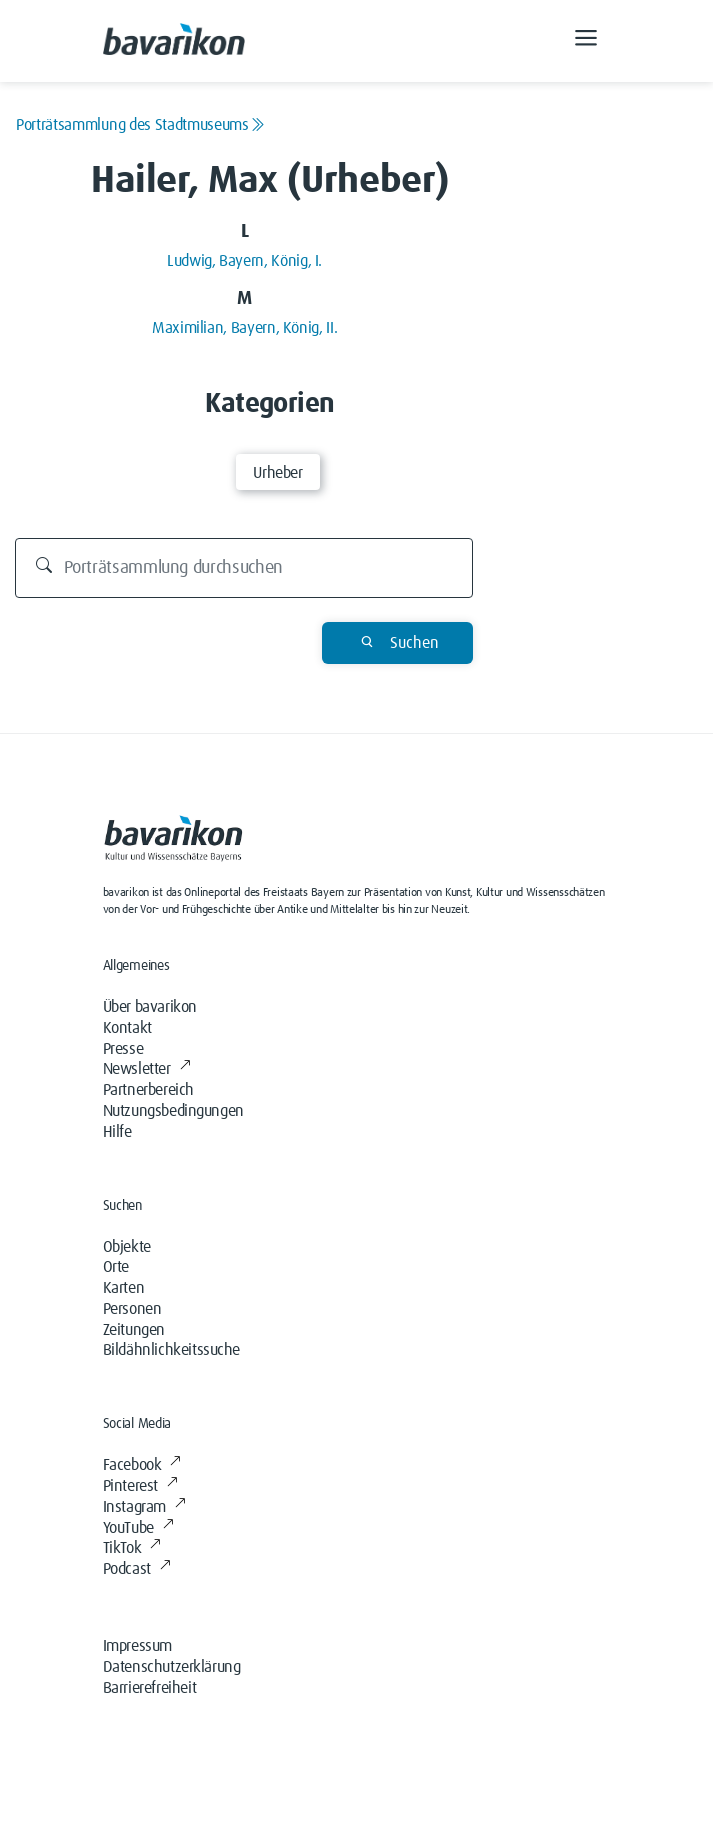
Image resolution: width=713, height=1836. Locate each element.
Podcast (137, 1569)
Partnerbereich (148, 1090)
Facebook (142, 1465)
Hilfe (117, 1132)
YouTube (138, 1528)
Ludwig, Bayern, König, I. (244, 261)
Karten (124, 1288)
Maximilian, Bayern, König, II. (244, 328)
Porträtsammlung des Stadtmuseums (140, 125)
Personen (132, 1309)
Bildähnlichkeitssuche (172, 1350)
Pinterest (140, 1486)
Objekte (127, 1247)
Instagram (144, 1507)
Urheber (277, 473)
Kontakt (127, 1028)
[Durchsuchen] (244, 568)
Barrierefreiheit (150, 1688)
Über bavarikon (150, 1007)
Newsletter (147, 1069)
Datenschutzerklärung (172, 1667)
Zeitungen (134, 1330)
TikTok (132, 1548)
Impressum (137, 1646)
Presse (123, 1049)
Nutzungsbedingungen (173, 1111)
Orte (116, 1267)
